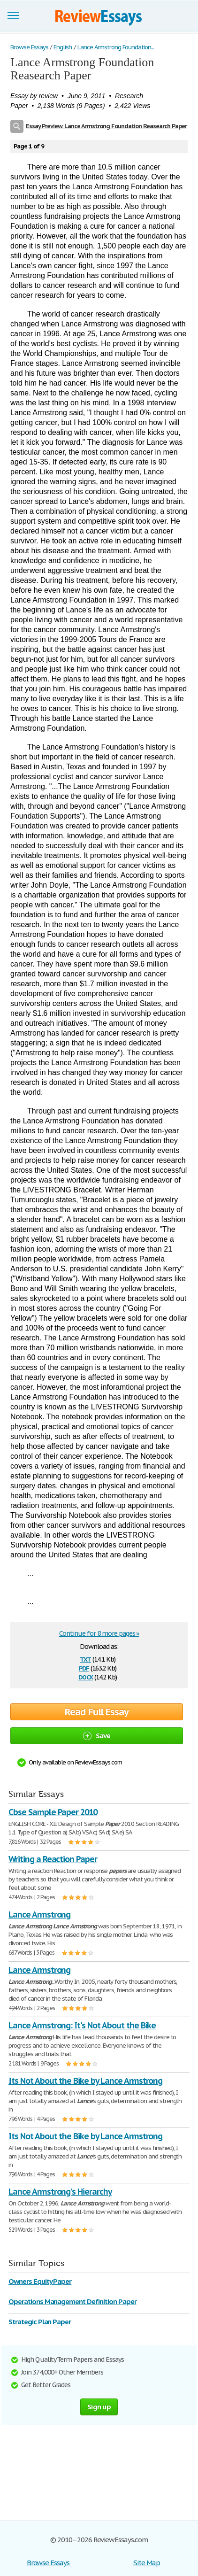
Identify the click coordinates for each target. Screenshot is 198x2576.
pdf (84, 1667)
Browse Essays (48, 2562)
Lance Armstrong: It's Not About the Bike (82, 2025)
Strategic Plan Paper (39, 2321)
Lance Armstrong (39, 1914)
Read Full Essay (97, 1712)
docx (85, 1676)
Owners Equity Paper (39, 2281)
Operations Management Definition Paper (72, 2301)
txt (85, 1658)
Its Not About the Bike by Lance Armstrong (85, 2080)
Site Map (146, 2562)
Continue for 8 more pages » (99, 1633)
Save (97, 1735)
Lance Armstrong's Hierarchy (60, 2191)
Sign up (99, 2406)
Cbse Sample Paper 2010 (52, 1812)
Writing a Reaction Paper (52, 1859)
